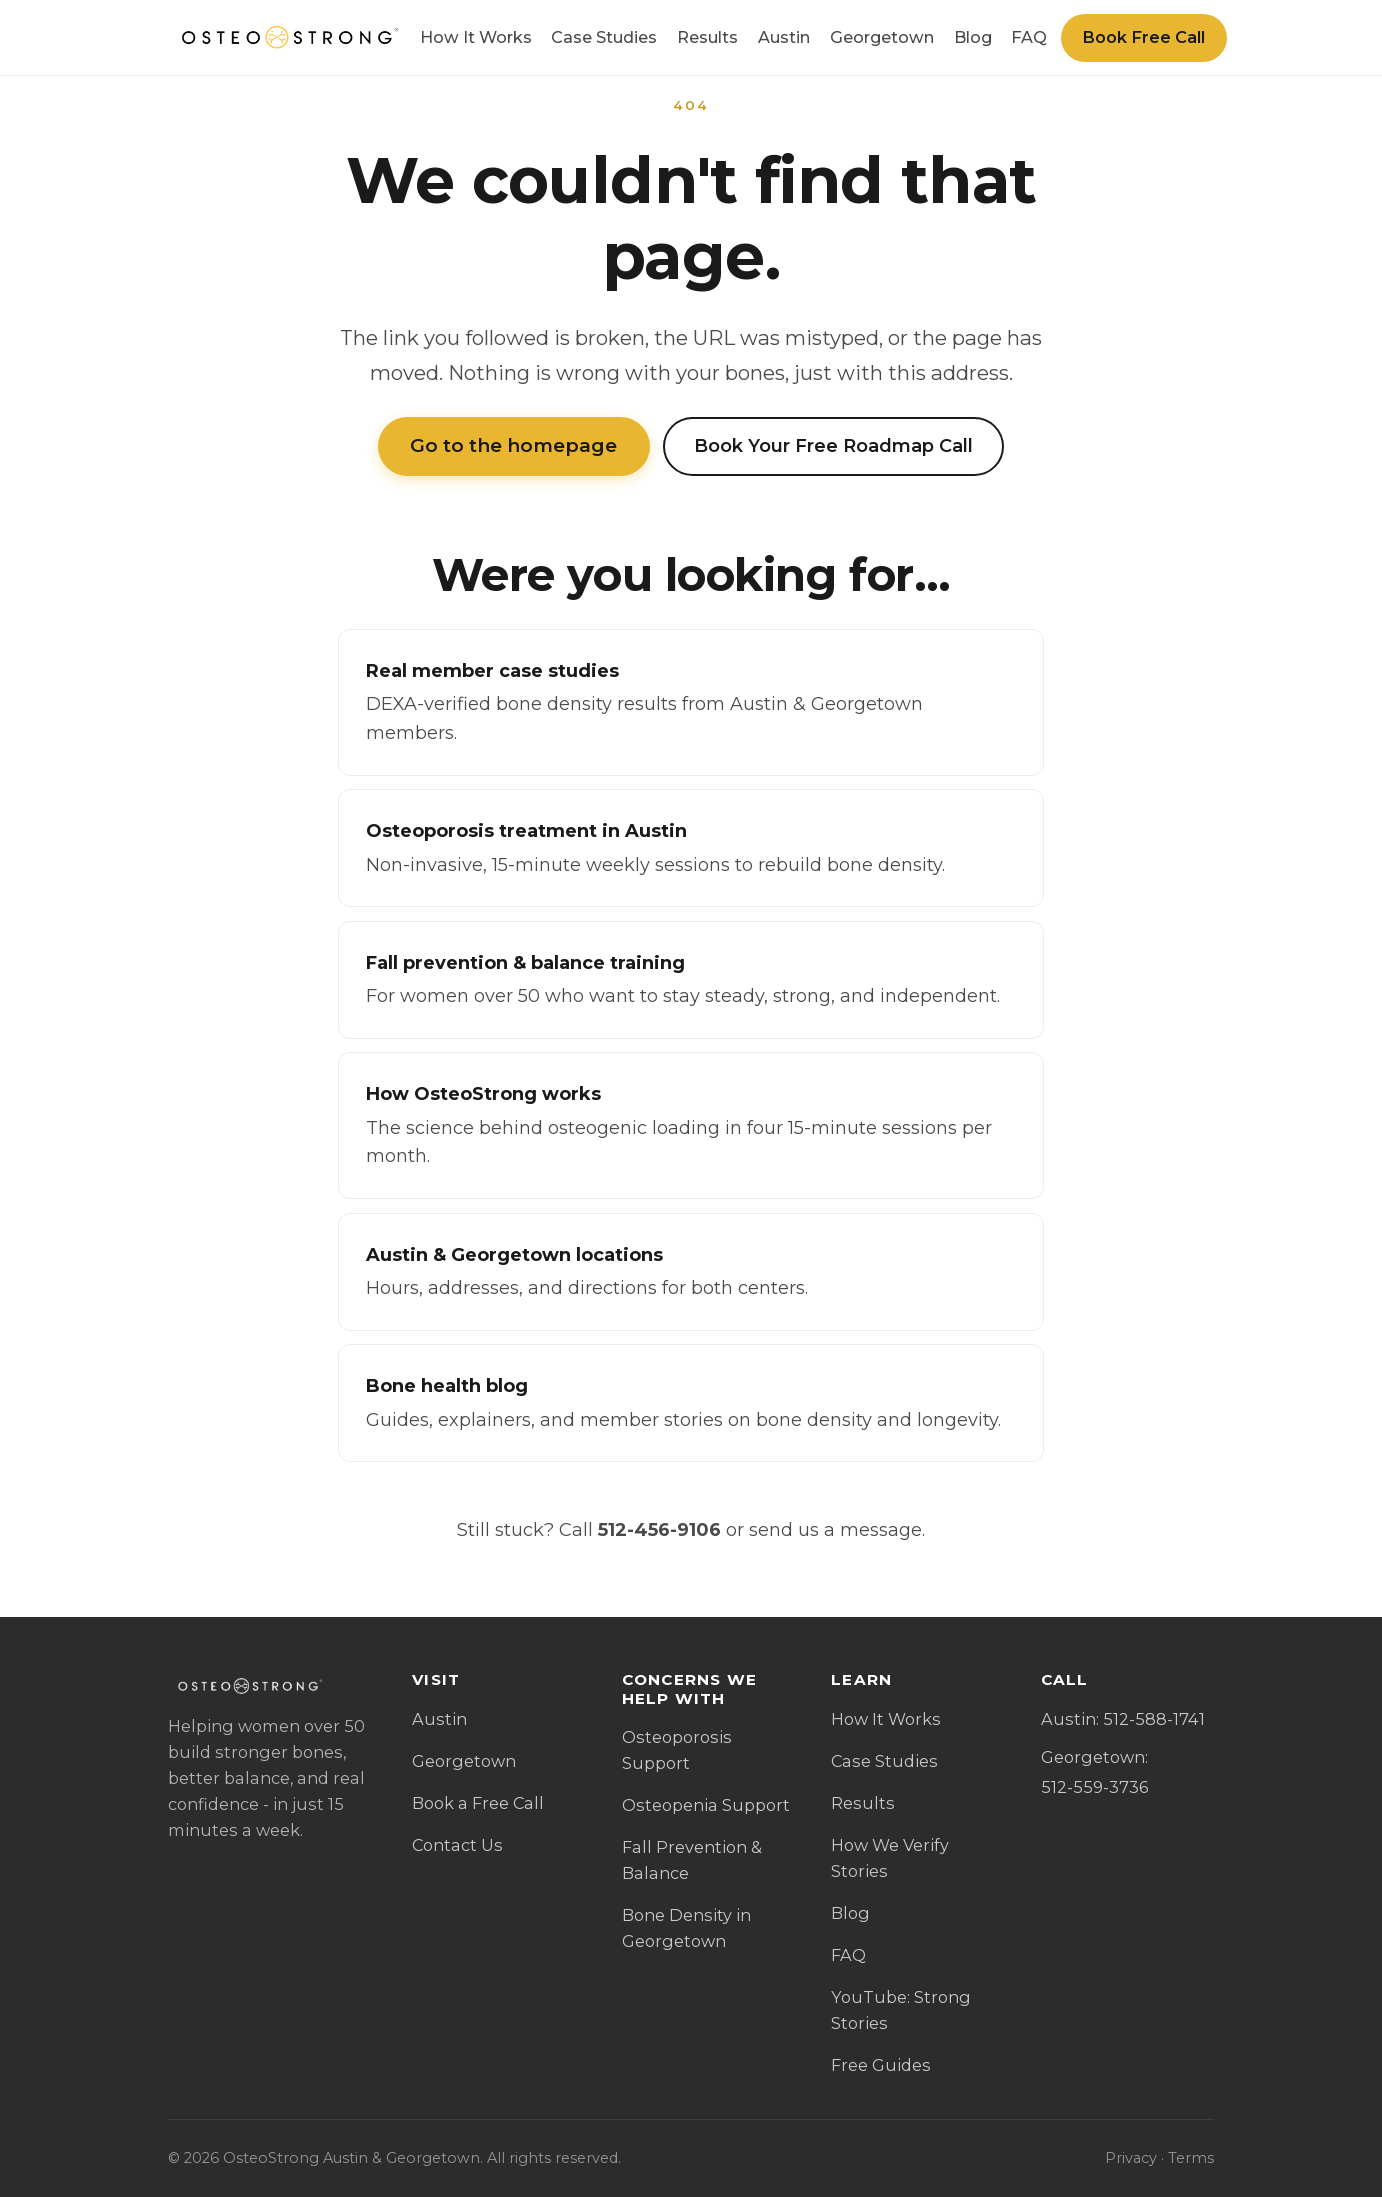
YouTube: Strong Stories (901, 2010)
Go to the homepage (513, 445)
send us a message (835, 1530)
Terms (1191, 2158)
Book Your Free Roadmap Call (833, 446)
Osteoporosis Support (677, 1750)
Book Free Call (1143, 37)
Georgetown (882, 37)
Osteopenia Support (706, 1805)
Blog (973, 37)
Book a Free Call (478, 1803)
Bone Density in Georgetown (686, 1928)
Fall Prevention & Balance (692, 1860)
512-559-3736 (1094, 1787)
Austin (784, 37)
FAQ (1029, 37)
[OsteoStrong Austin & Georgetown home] (287, 38)
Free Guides (881, 2065)
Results (707, 37)
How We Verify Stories (890, 1858)
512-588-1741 (1154, 1719)
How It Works (476, 37)
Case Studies (604, 37)
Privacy (1131, 2158)
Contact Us (457, 1845)
